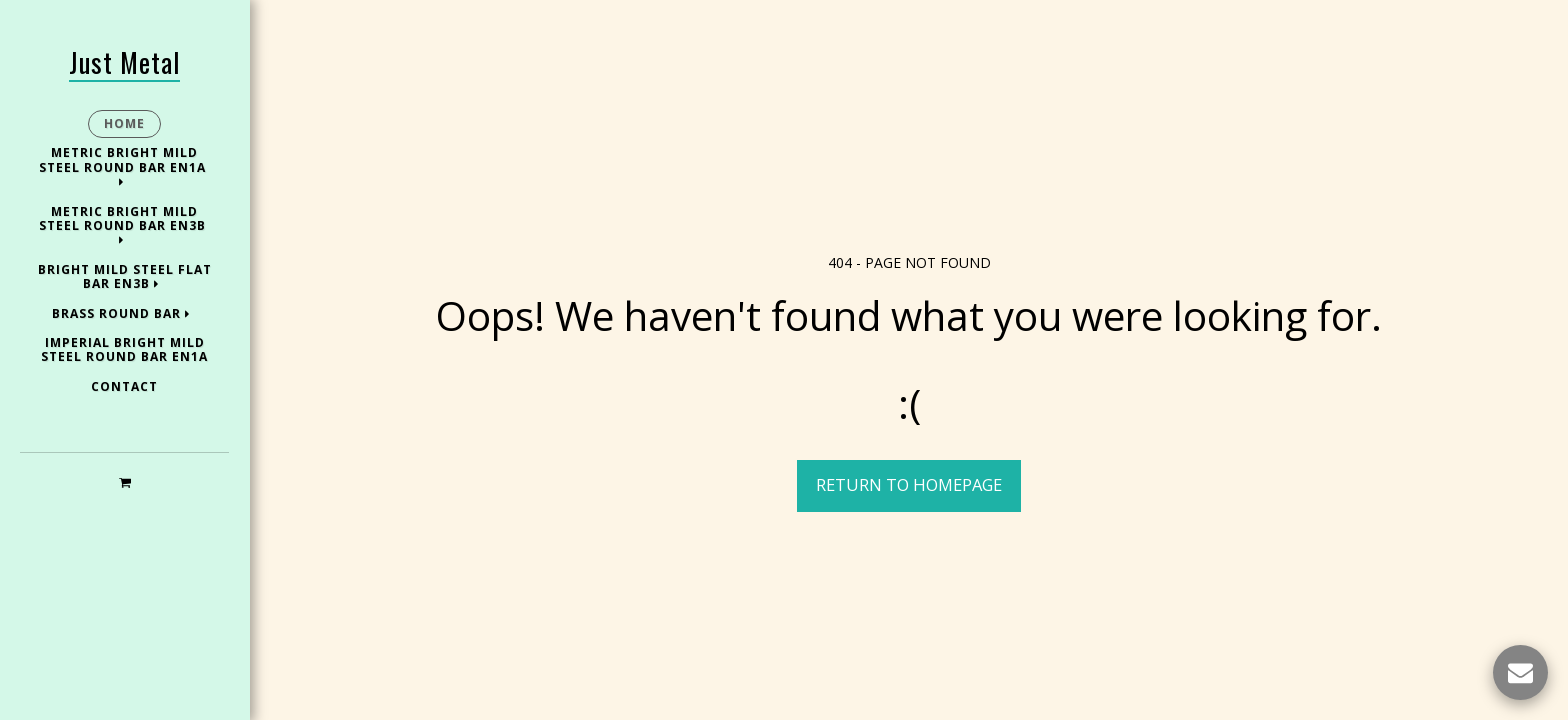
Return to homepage (909, 484)
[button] (124, 481)
